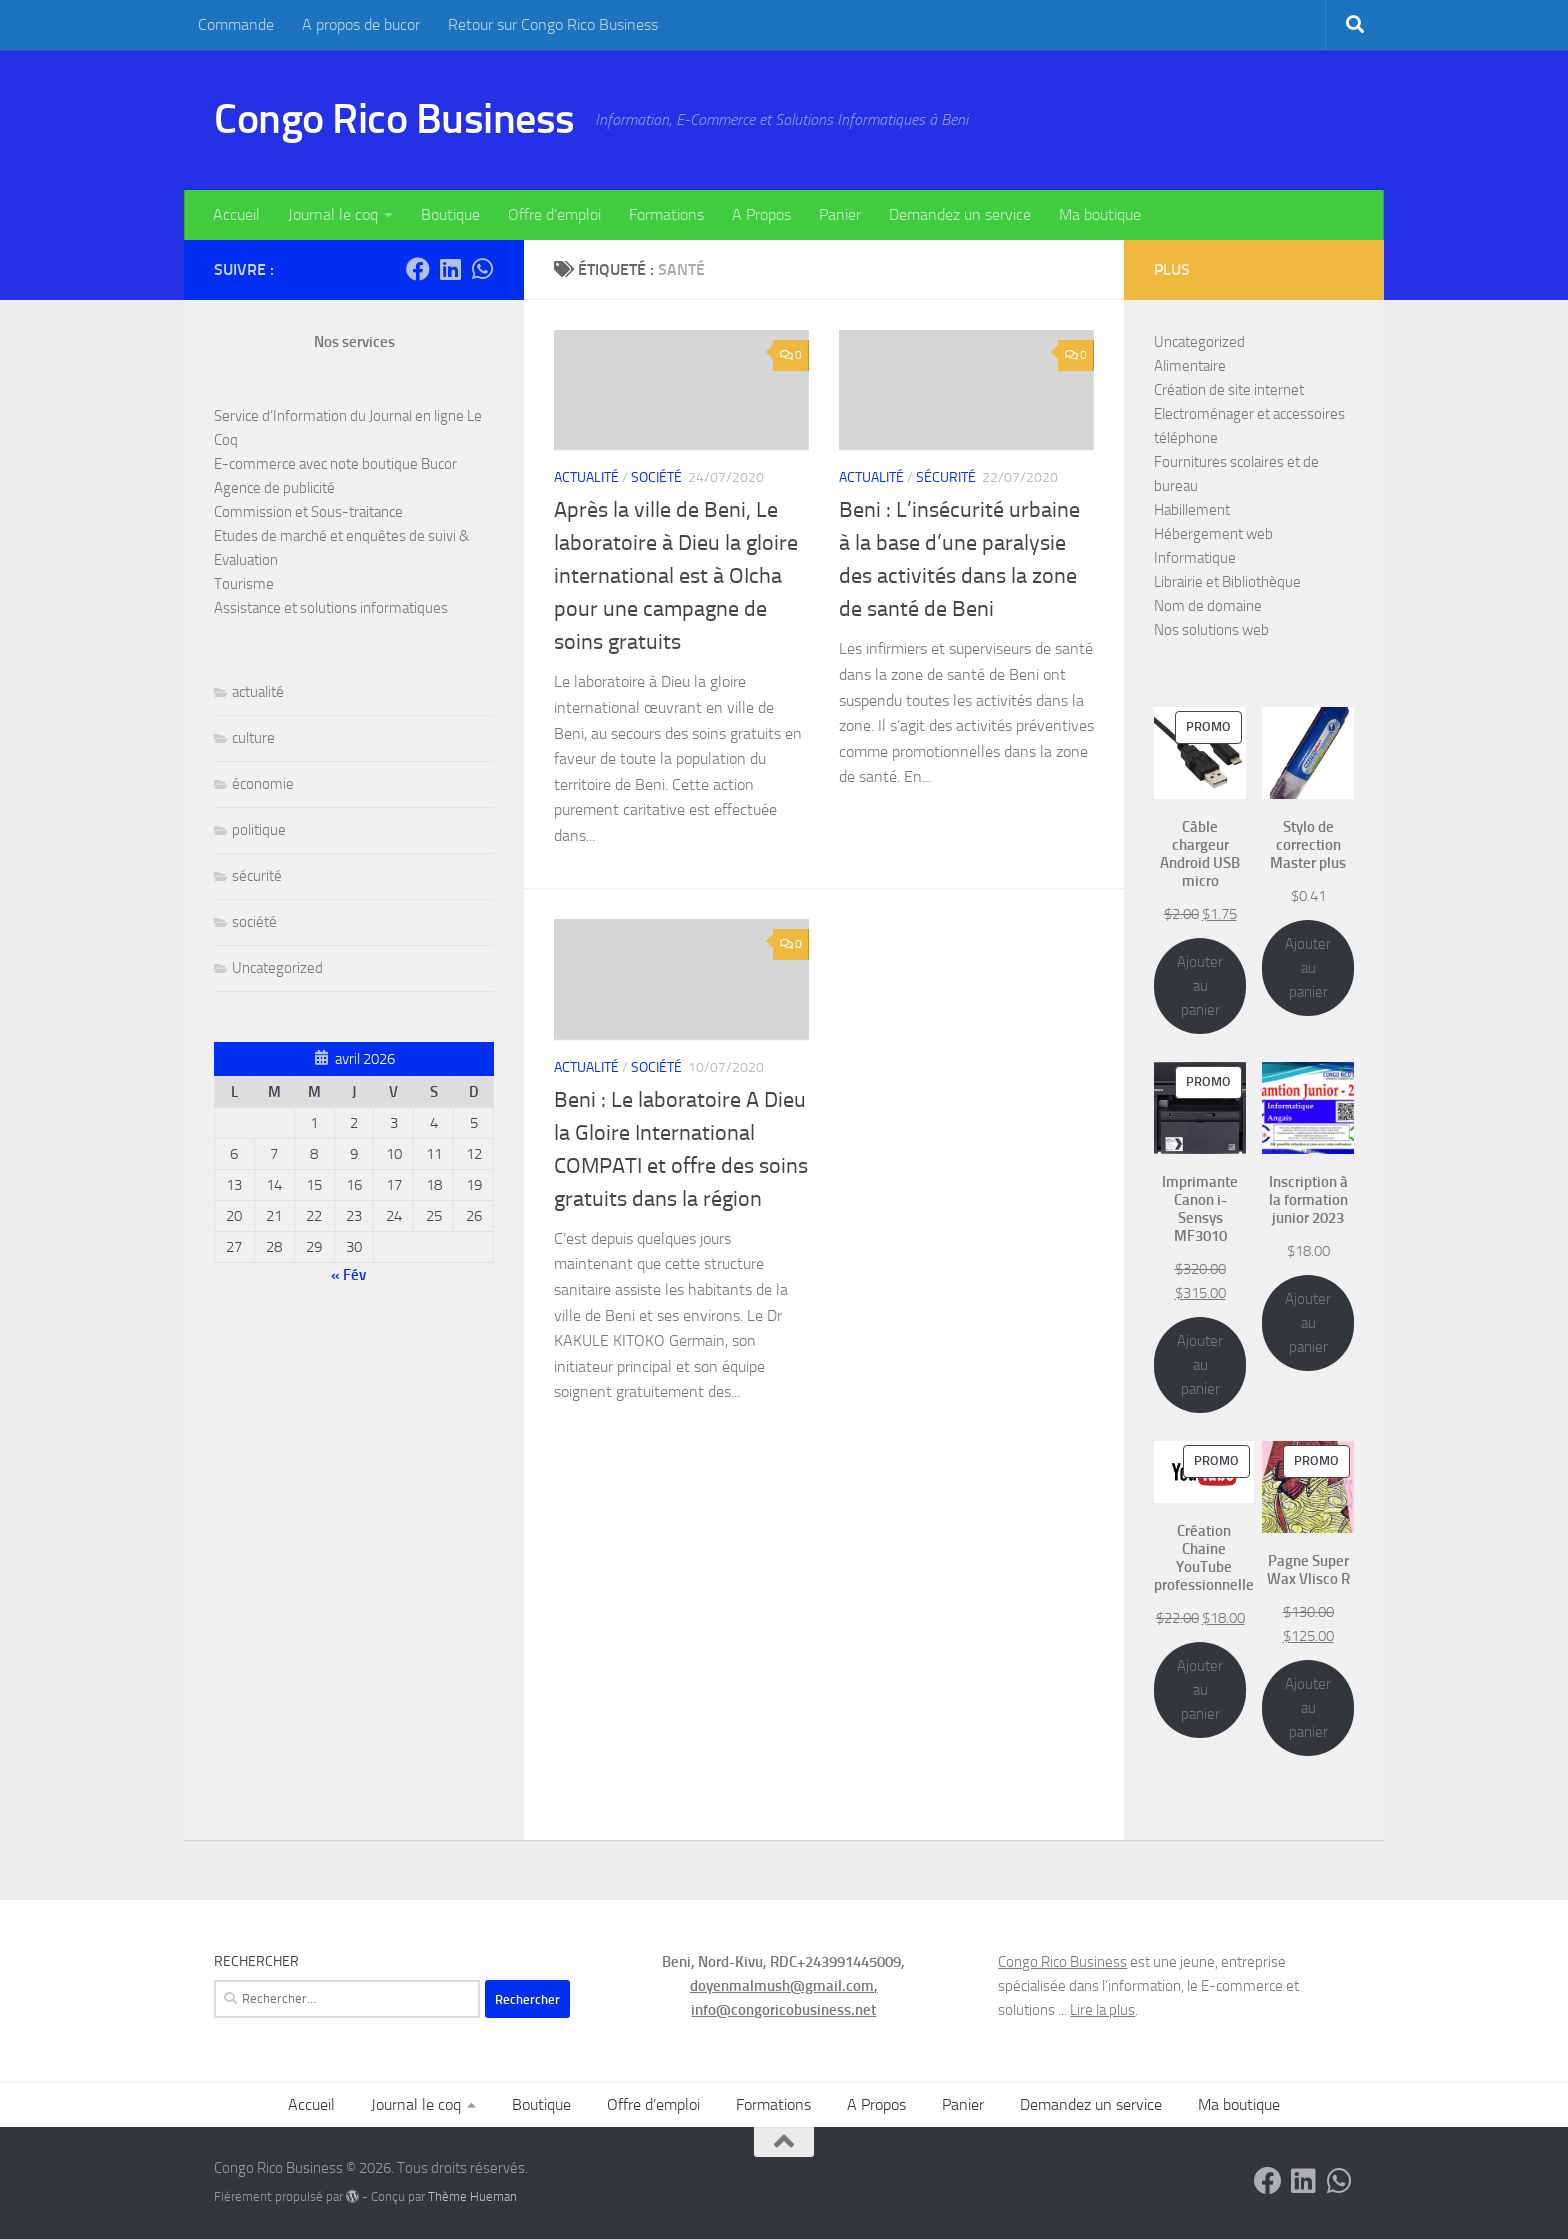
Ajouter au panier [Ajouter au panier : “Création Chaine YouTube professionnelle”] (1200, 1690)
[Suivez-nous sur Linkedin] (450, 269)
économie (263, 784)
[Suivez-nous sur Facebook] (418, 269)
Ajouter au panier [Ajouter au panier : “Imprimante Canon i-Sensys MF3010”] (1200, 1365)
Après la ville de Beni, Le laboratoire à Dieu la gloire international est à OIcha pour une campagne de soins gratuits (676, 576)
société (656, 477)
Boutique (450, 214)
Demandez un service (960, 214)
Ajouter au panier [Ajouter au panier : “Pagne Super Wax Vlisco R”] (1308, 1708)
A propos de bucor (361, 24)
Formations (666, 214)
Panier (840, 214)
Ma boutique (1100, 214)
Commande (236, 24)
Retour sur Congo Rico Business (553, 24)
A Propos (761, 214)
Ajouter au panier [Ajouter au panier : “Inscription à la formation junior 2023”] (1308, 1323)
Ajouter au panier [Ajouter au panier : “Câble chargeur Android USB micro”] (1200, 986)
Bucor (439, 464)
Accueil (236, 214)
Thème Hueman (472, 2196)
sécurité (946, 477)
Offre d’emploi (554, 214)
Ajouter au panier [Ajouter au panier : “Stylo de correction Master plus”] (1308, 968)
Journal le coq (333, 214)
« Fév (348, 1275)
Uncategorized (277, 968)
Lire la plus (1102, 2010)
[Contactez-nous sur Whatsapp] (482, 269)
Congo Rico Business (394, 119)
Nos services (354, 342)
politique (259, 830)
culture (253, 738)
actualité (586, 477)
